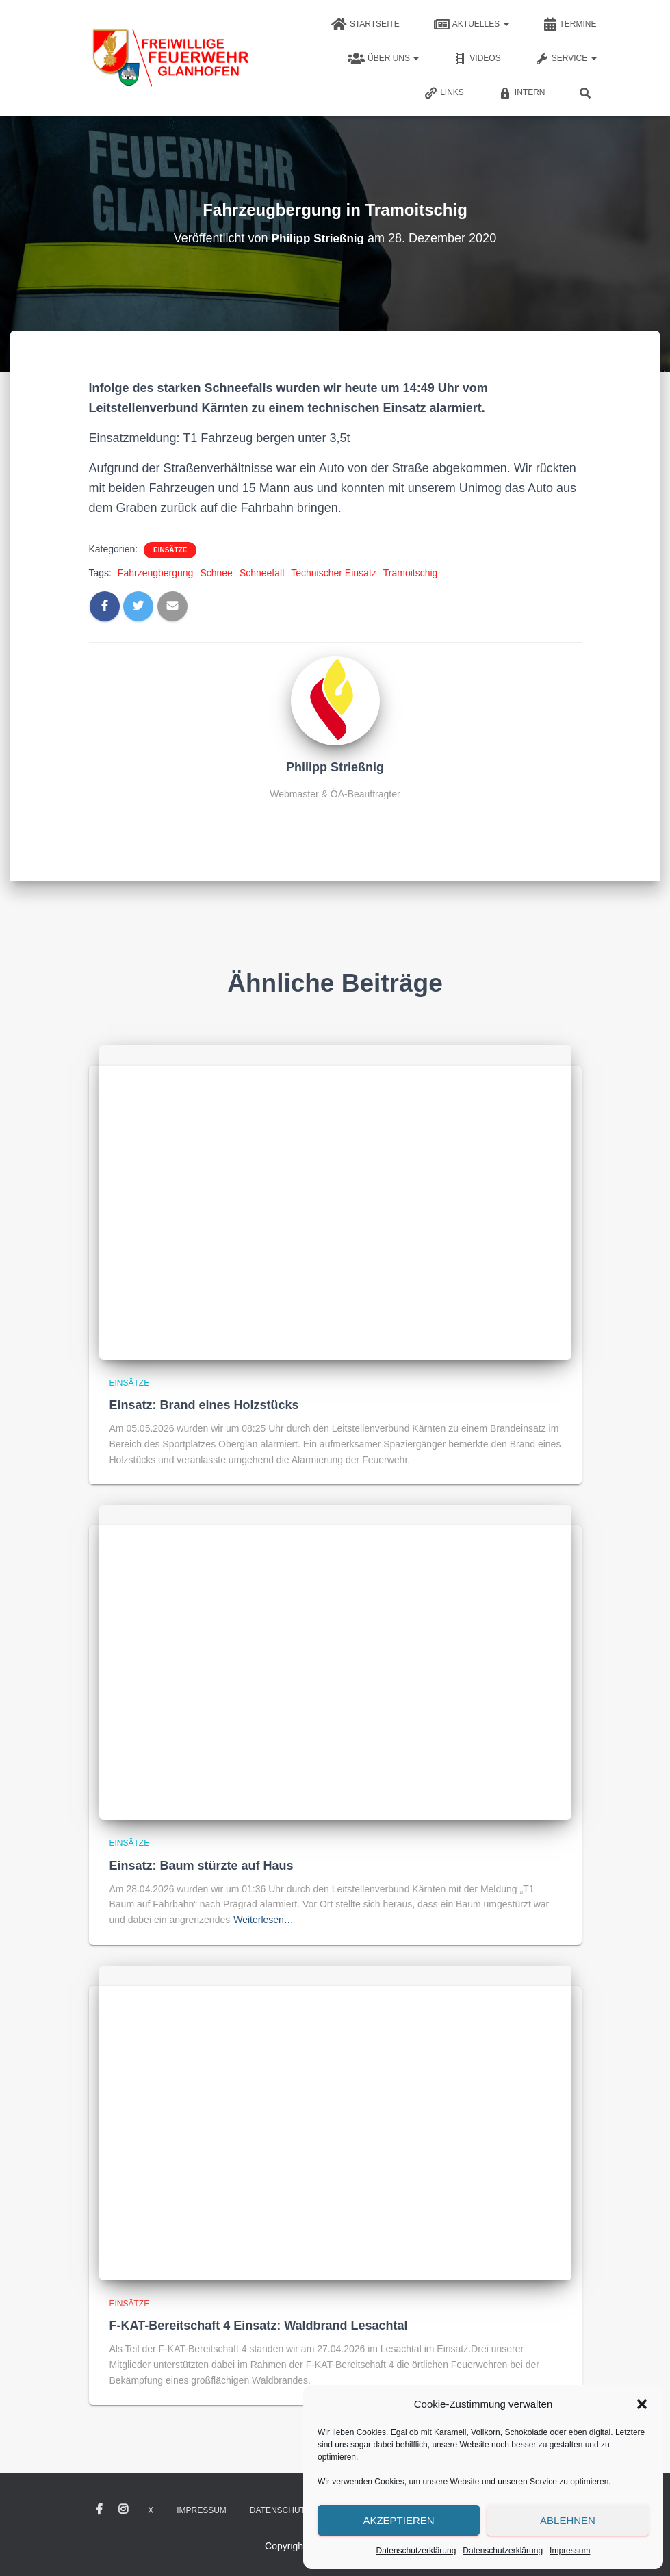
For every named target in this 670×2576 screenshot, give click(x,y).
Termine (570, 24)
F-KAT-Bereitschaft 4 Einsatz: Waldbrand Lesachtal (258, 2325)
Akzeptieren (398, 2520)
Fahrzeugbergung (156, 572)
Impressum (570, 2550)
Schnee (216, 572)
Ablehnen (567, 2520)
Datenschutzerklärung (416, 2550)
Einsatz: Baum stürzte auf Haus (201, 1865)
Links (444, 93)
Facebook (99, 2509)
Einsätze (170, 550)
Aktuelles (471, 24)
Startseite (365, 24)
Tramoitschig (410, 572)
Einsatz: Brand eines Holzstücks (204, 1405)
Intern (521, 93)
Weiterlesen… (263, 1919)
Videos (476, 59)
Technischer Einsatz (333, 572)
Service (566, 59)
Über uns (383, 59)
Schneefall (262, 572)
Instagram (123, 2509)
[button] (642, 2404)
